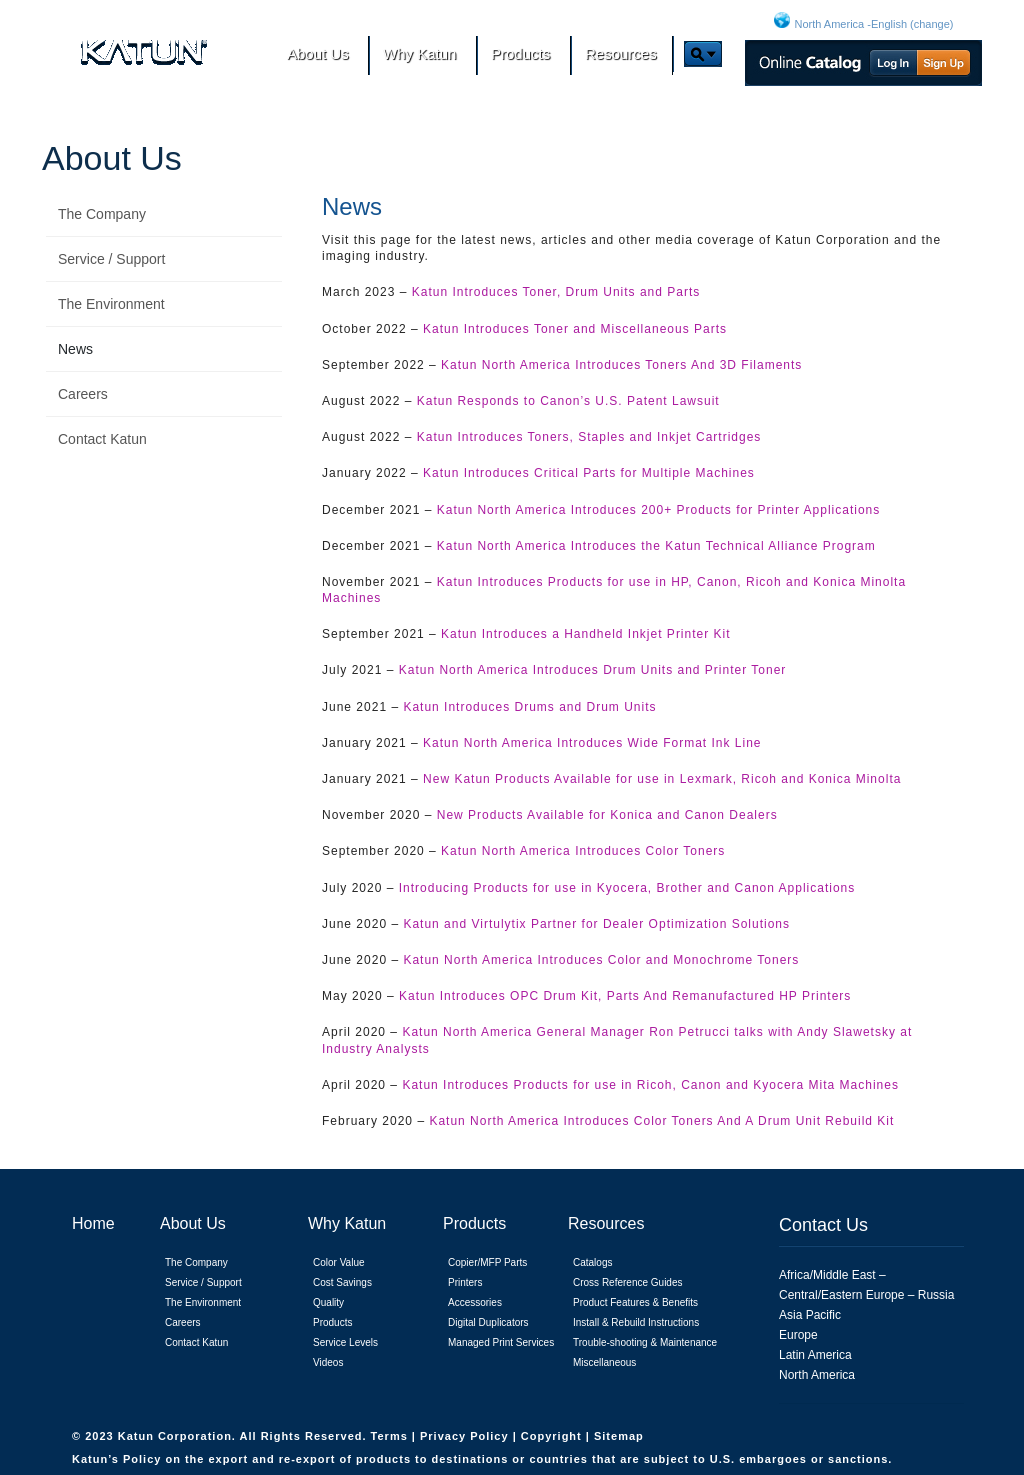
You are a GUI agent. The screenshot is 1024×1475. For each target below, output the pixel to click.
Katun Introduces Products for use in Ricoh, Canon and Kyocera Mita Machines (650, 1085)
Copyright (553, 1436)
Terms (391, 1436)
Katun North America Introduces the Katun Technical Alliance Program (656, 546)
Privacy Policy (466, 1436)
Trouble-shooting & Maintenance (645, 1342)
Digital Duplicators (488, 1322)
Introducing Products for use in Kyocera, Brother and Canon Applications (627, 888)
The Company (102, 214)
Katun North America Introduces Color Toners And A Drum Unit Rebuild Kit (661, 1121)
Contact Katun (102, 439)
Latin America (815, 1355)
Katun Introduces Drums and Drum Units (529, 707)
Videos (328, 1362)
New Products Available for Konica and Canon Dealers (607, 815)
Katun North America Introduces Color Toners (583, 851)
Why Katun (347, 1223)
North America (817, 1375)
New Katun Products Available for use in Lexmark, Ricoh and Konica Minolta (662, 779)
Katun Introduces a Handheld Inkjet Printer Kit (585, 634)
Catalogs (592, 1262)
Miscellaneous (604, 1362)
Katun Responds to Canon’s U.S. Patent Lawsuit (568, 401)
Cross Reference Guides (628, 1282)
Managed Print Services (501, 1342)
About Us (112, 158)
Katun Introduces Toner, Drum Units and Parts (556, 292)
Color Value (339, 1262)
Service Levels (345, 1342)
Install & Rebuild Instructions (636, 1322)
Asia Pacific (810, 1315)
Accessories (475, 1302)
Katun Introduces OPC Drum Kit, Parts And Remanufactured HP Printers (625, 996)
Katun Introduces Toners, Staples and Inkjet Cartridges (589, 437)
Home (93, 1223)
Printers (465, 1282)
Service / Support (111, 259)
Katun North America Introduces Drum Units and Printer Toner (593, 670)
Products (332, 1322)
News (75, 349)
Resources (606, 1223)
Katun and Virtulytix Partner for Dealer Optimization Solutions (596, 924)
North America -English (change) (874, 24)
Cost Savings (342, 1282)
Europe (798, 1335)
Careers (83, 394)
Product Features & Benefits (635, 1302)
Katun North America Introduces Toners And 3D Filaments (621, 365)
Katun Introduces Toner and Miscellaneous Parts (575, 329)
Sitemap (619, 1436)
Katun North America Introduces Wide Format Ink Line (592, 743)
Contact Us (823, 1225)
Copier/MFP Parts (487, 1262)
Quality (328, 1302)
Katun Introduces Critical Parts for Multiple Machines (589, 473)
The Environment (111, 304)
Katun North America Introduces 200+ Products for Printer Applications (659, 510)
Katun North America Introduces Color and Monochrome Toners (601, 960)
